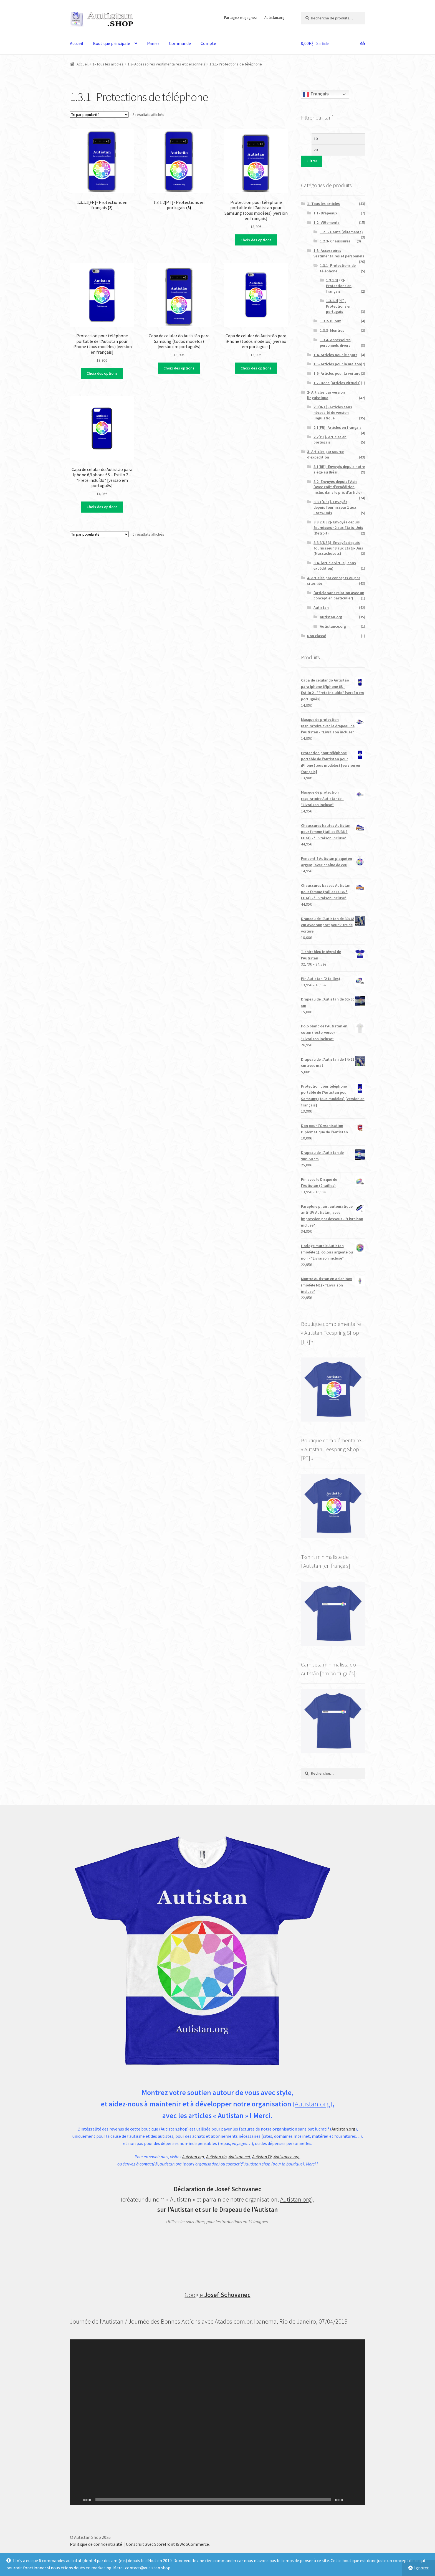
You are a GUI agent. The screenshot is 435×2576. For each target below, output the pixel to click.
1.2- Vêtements (326, 222)
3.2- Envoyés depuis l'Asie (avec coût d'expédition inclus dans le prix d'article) (337, 487)
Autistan (321, 607)
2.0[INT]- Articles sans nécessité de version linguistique (332, 412)
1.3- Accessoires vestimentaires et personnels (166, 64)
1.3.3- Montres (332, 330)
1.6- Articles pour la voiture (336, 373)
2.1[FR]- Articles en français (337, 427)
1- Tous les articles (108, 64)
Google (218, 2295)
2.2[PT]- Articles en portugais (330, 439)
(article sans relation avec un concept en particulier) (338, 595)
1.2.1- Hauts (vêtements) (341, 231)
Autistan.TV (262, 2156)
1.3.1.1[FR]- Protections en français (338, 286)
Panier (153, 43)
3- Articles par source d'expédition (325, 454)
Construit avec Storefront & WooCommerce (167, 2544)
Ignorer (421, 2567)
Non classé (316, 635)
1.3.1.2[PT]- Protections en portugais (338, 306)
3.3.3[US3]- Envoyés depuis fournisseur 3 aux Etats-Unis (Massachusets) (338, 548)
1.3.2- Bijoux (330, 320)
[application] (217, 2422)
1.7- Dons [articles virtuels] (337, 382)
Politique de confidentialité (96, 2544)
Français (316, 94)
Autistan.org (274, 17)
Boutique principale (111, 43)
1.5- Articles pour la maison (337, 363)
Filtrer (312, 160)
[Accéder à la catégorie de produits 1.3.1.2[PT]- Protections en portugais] (179, 170)
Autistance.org (333, 626)
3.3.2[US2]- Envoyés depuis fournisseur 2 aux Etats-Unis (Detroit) (338, 528)
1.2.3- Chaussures (335, 241)
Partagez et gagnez (240, 17)
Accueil (76, 43)
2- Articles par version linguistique (326, 395)
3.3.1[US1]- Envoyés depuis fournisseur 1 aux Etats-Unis (334, 507)
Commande (180, 43)
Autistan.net (239, 2156)
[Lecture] (77, 2499)
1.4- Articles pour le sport (335, 354)
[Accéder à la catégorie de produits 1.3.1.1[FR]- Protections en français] (102, 170)
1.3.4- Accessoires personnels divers (335, 342)
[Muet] (349, 2499)
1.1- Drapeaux (325, 213)
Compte (208, 43)
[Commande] (99, 115)
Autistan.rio (216, 2156)
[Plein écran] (358, 2499)
